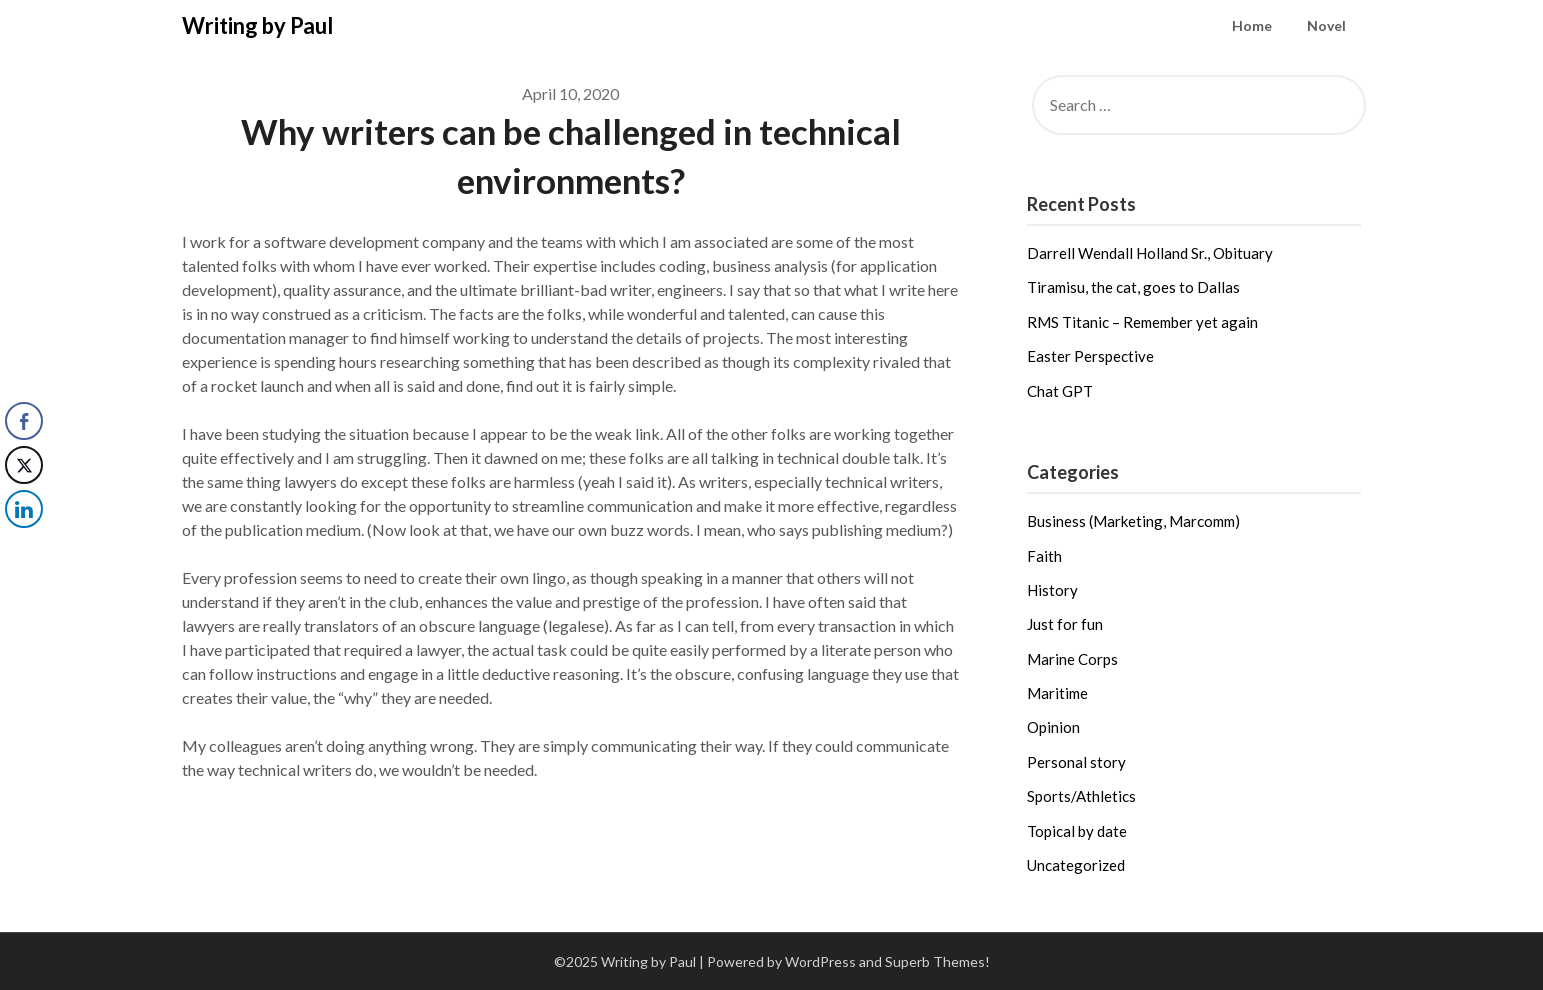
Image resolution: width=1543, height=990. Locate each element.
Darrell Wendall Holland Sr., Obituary (1150, 253)
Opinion (1053, 727)
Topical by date (1077, 831)
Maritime (1057, 693)
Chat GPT (1060, 391)
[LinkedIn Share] (24, 509)
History (1052, 590)
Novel (1326, 25)
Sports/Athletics (1081, 796)
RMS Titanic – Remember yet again (1142, 322)
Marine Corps (1072, 659)
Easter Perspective (1090, 356)
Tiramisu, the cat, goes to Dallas (1133, 287)
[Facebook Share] (24, 421)
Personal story (1076, 762)
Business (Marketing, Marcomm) (1133, 521)
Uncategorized (1076, 865)
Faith (1044, 556)
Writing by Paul (257, 25)
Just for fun (1065, 624)
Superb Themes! (937, 961)
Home (1252, 25)
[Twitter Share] (24, 465)
